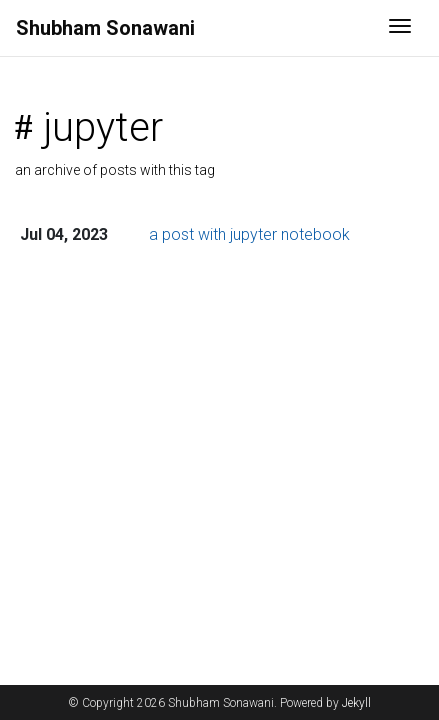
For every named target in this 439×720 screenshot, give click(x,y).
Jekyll (356, 703)
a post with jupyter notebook (249, 234)
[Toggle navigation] (400, 28)
